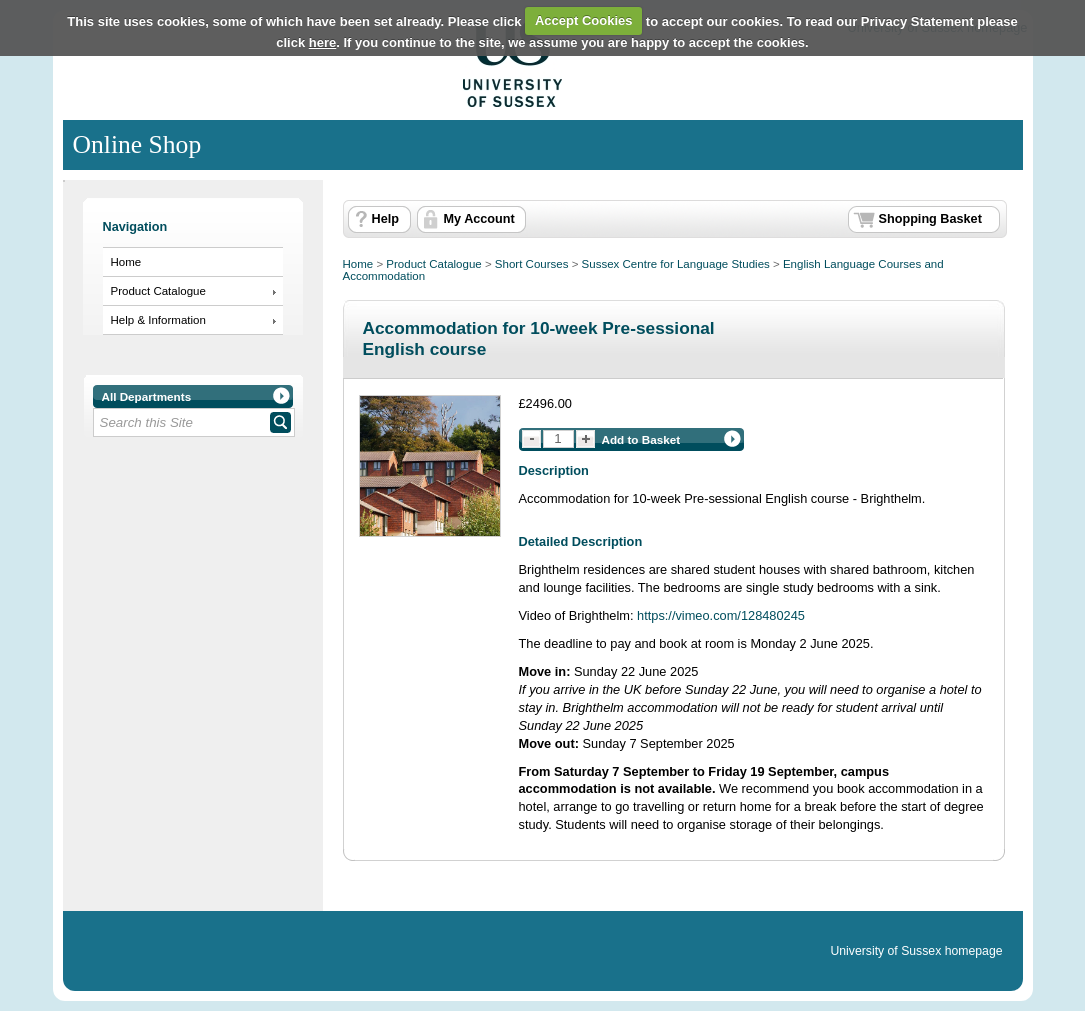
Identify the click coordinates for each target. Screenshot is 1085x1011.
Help (385, 219)
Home (126, 262)
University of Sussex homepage (916, 951)
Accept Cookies (584, 20)
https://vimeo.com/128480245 (721, 615)
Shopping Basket (930, 219)
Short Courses (532, 264)
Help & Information (158, 320)
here (322, 42)
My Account (479, 219)
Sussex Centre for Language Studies (676, 264)
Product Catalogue (158, 291)
